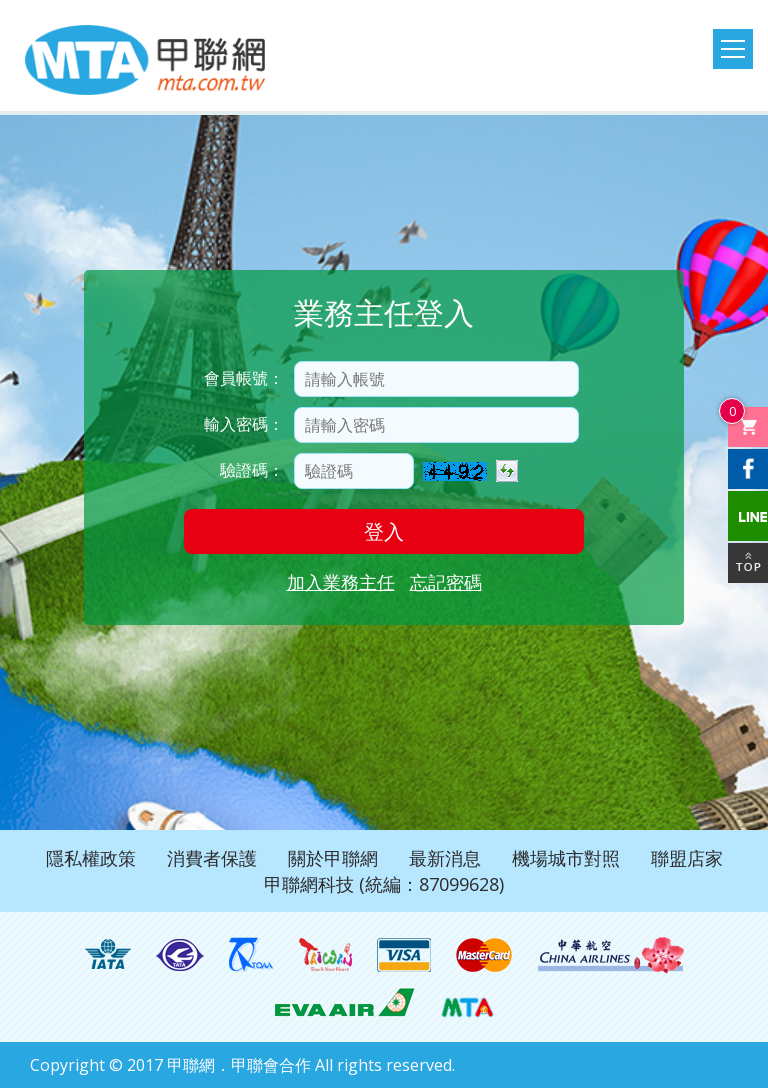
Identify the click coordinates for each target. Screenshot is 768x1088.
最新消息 (445, 858)
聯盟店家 (687, 858)
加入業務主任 (341, 582)
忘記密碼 (446, 582)
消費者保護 (212, 858)
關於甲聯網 (333, 858)
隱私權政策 (91, 858)
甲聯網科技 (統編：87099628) (384, 884)
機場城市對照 (566, 858)
